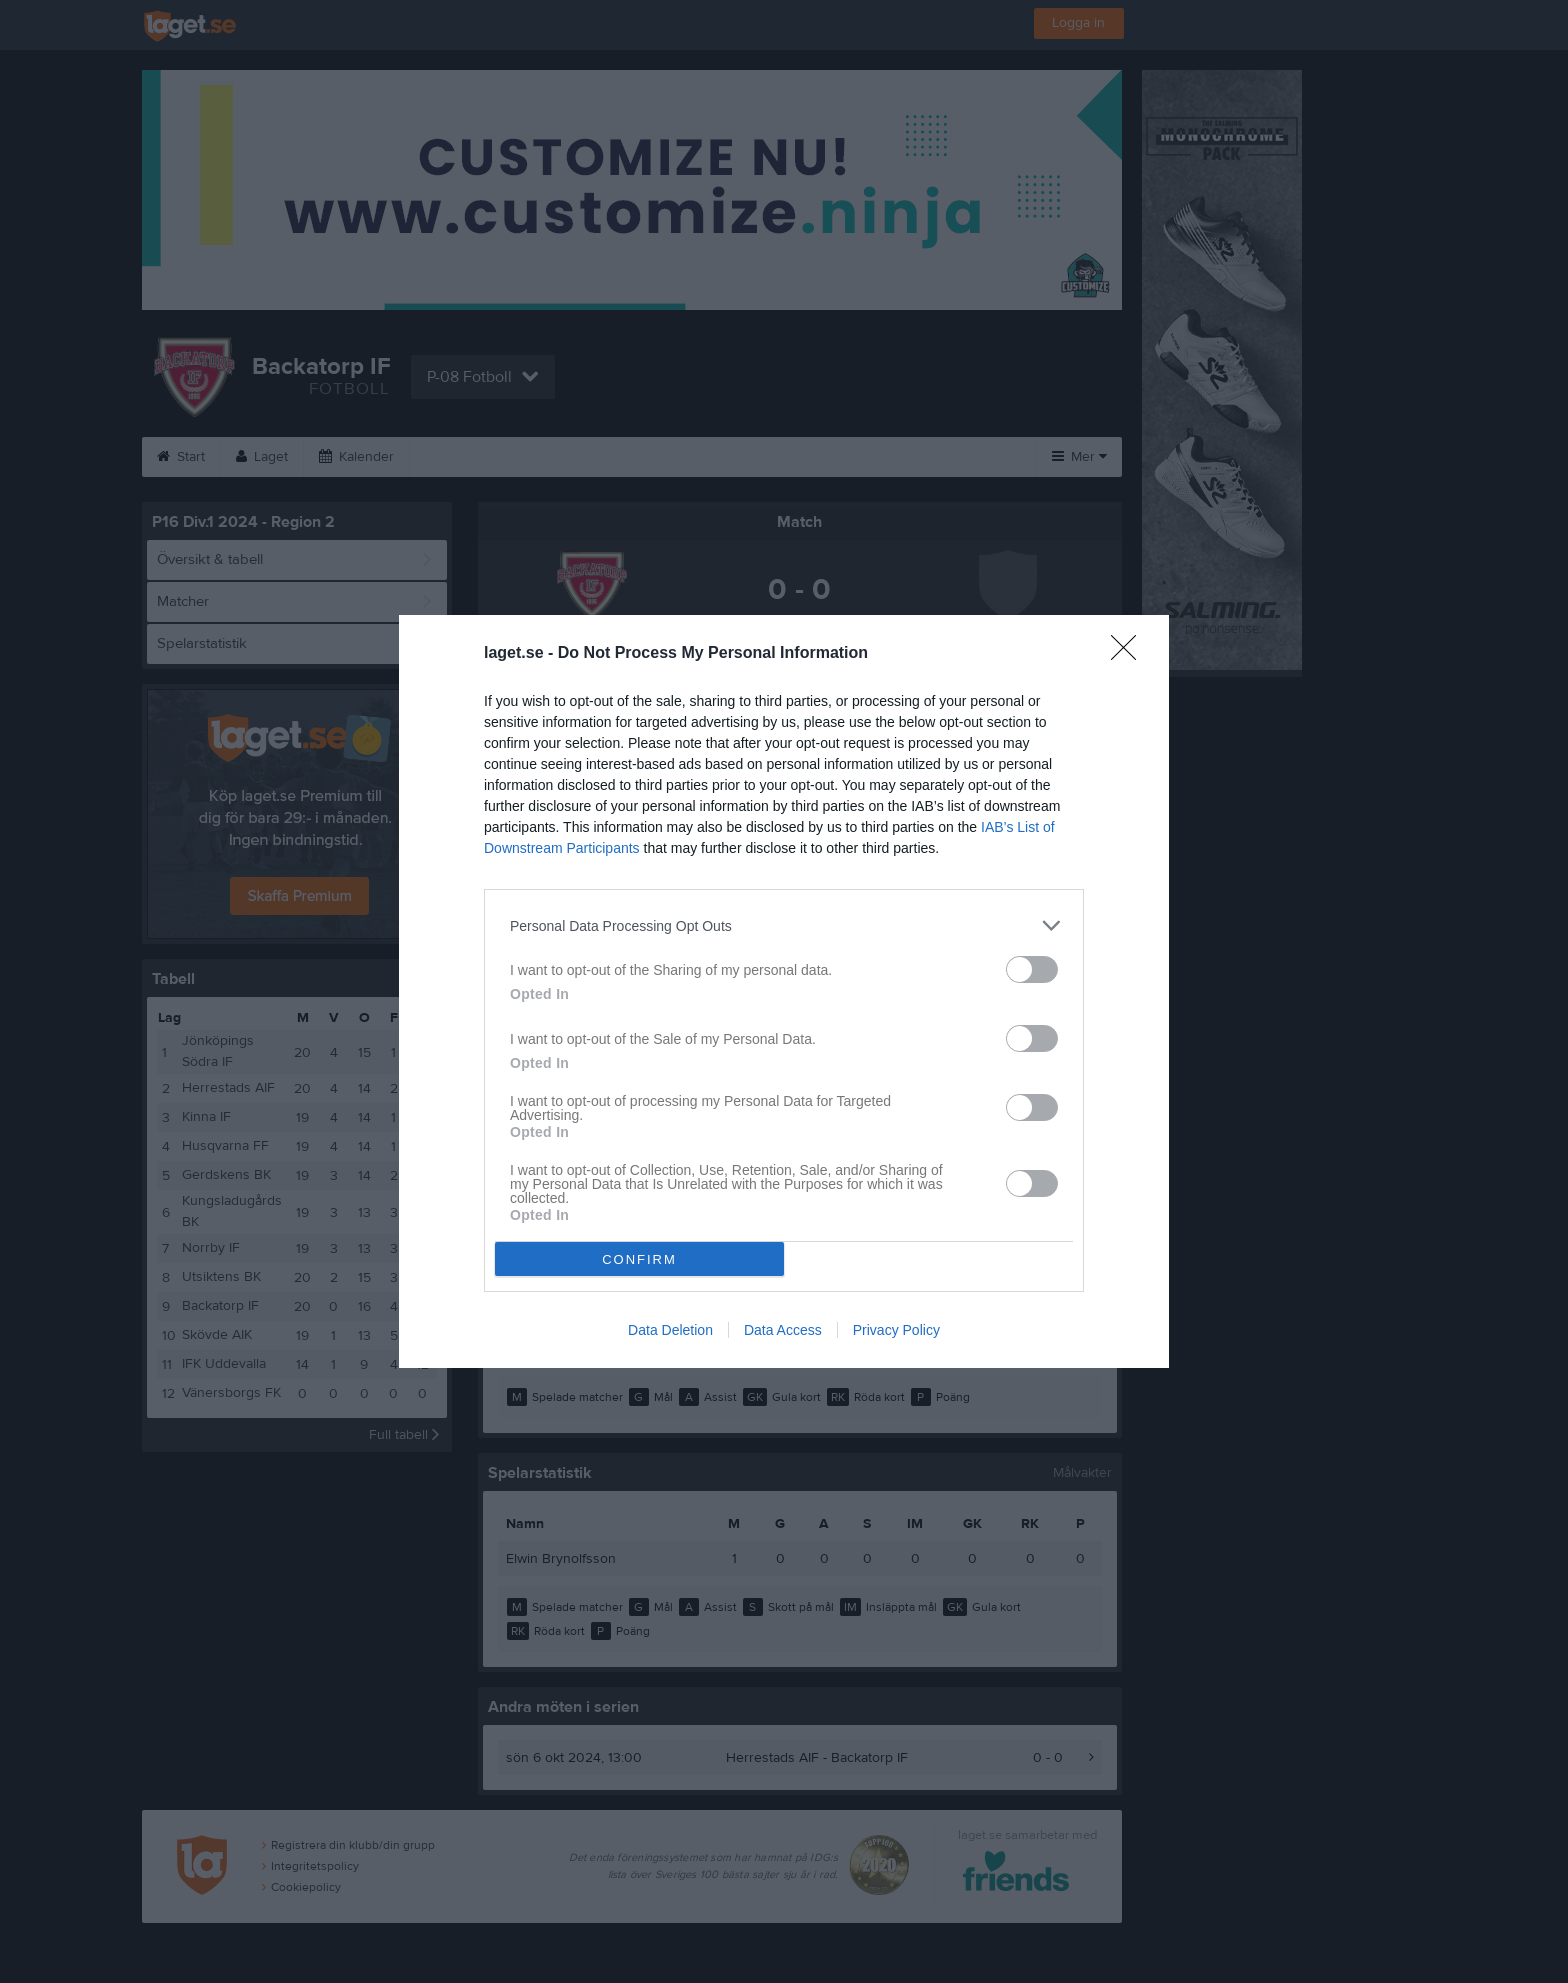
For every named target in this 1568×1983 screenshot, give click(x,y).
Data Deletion (670, 1330)
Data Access (783, 1330)
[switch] (1032, 969)
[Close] (1130, 654)
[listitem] (784, 925)
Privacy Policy (896, 1330)
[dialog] (784, 991)
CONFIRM (639, 1259)
